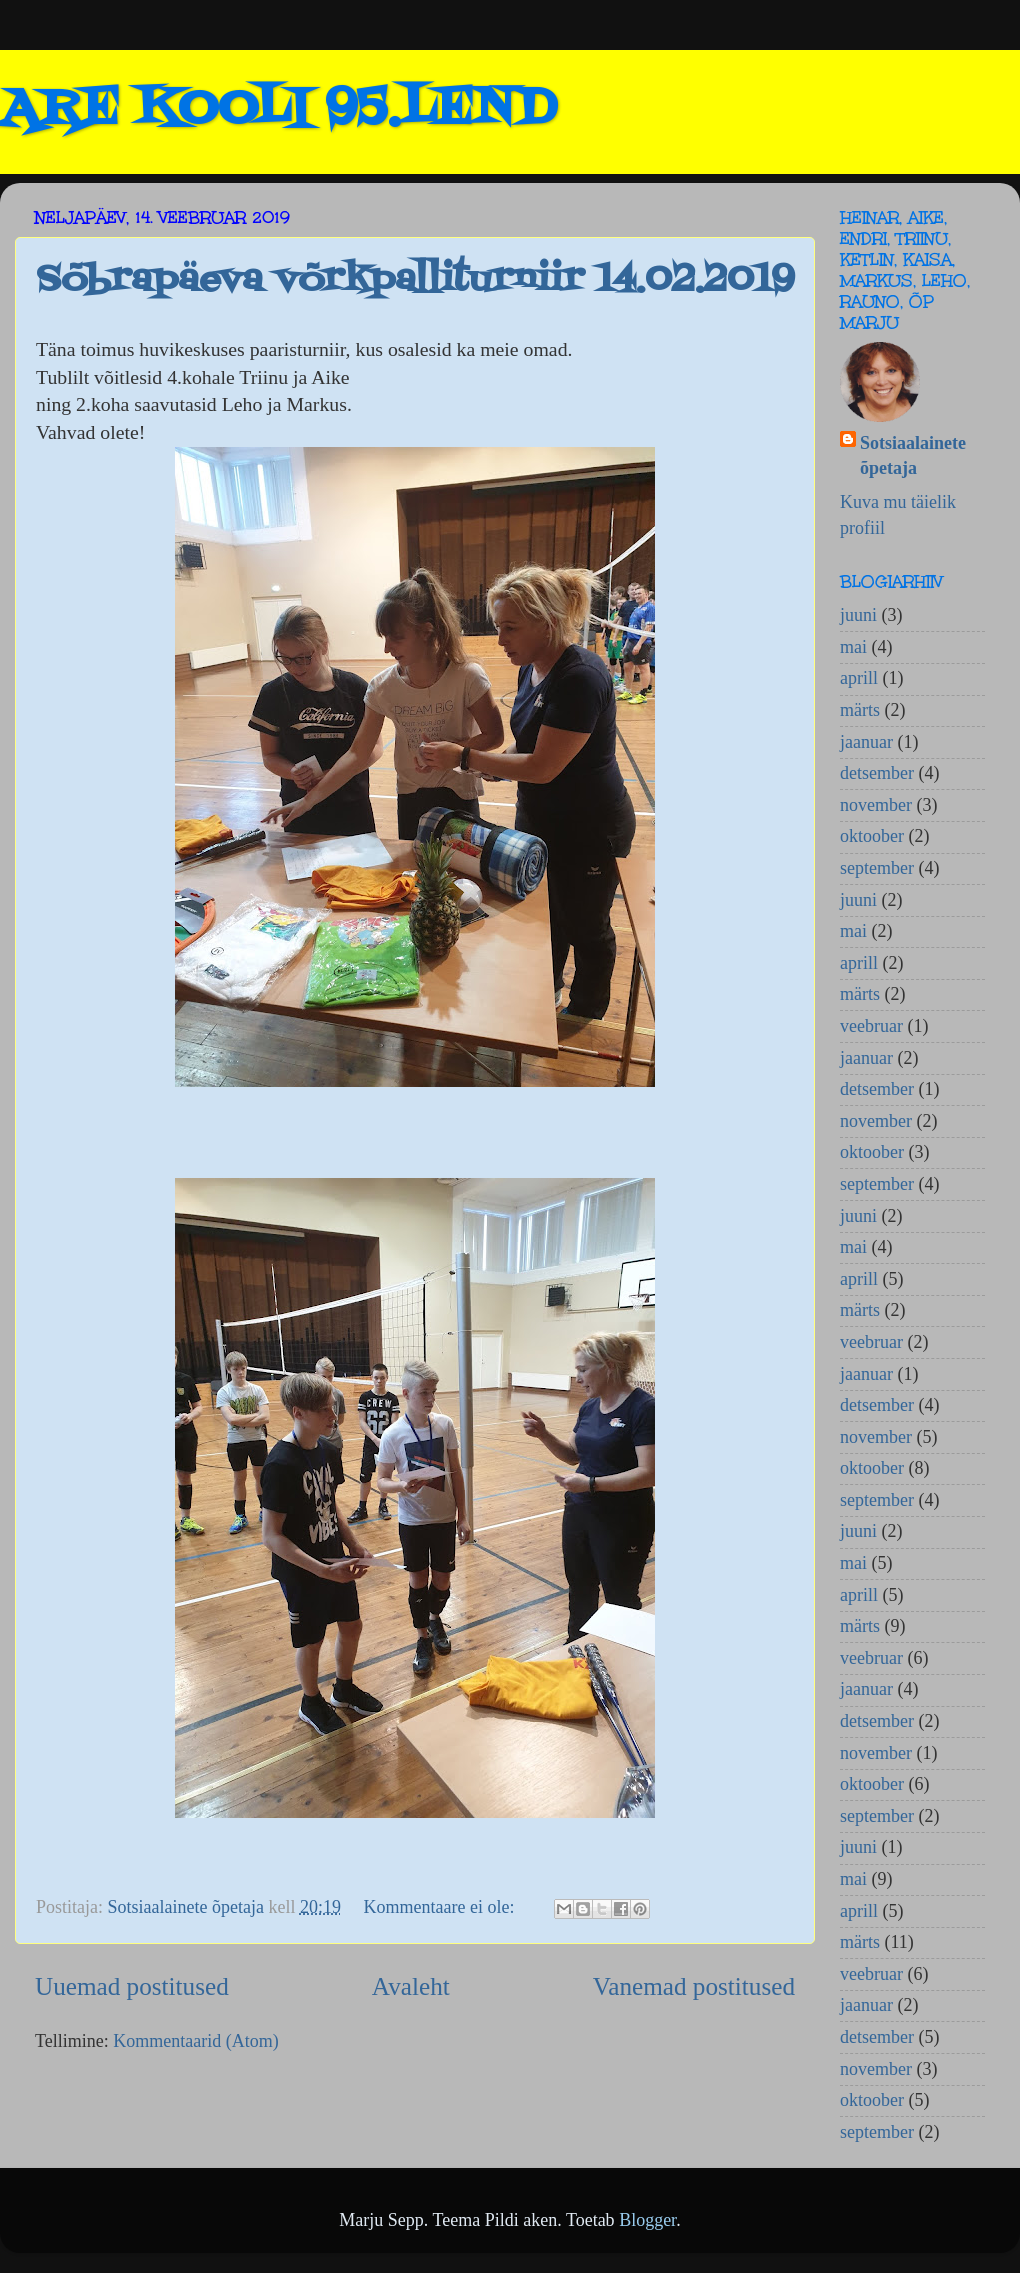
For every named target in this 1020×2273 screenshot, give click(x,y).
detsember (877, 773)
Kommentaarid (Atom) (195, 2041)
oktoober (872, 836)
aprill (859, 678)
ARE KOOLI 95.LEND (278, 110)
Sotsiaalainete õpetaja (913, 455)
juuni (858, 615)
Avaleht (411, 1986)
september (877, 868)
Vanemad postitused (694, 1986)
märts (860, 710)
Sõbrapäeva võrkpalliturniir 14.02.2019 (415, 280)
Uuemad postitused (132, 1986)
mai (853, 647)
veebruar (871, 1026)
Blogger (647, 2220)
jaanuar (866, 742)
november (876, 805)
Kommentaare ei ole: (440, 1907)
